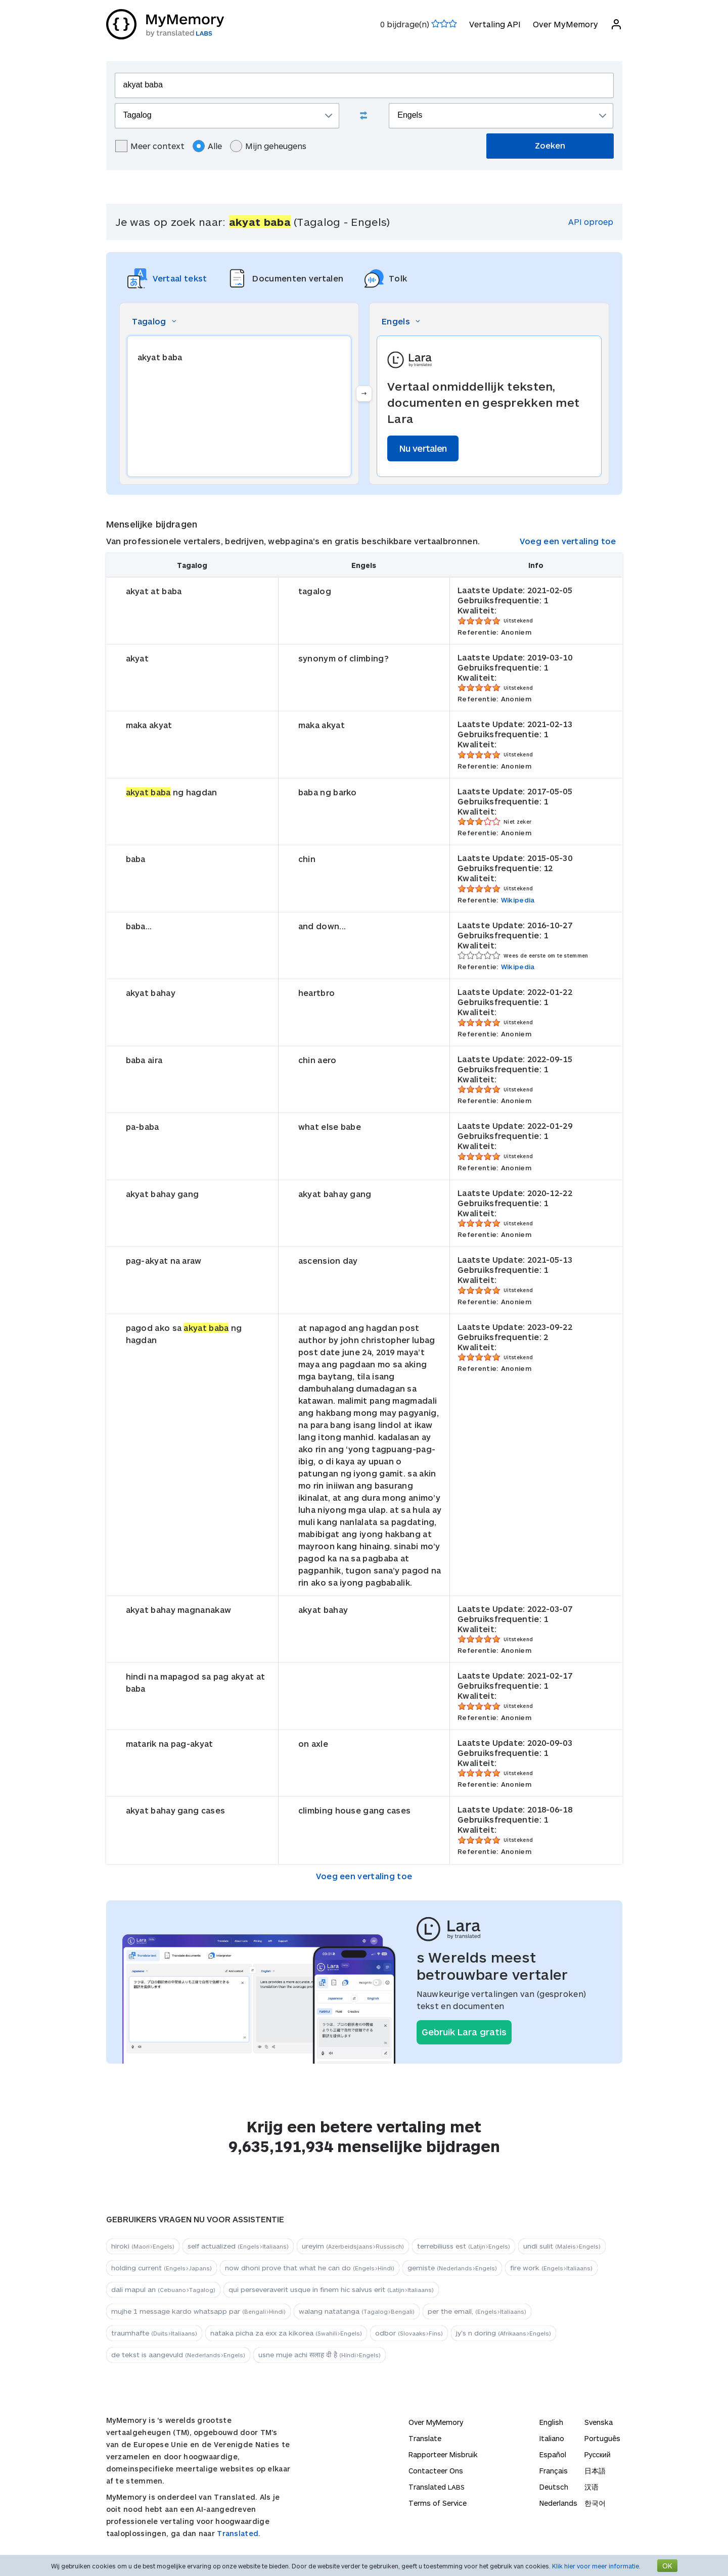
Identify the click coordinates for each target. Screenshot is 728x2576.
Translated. (238, 2533)
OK (667, 2565)
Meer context (150, 146)
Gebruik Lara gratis (464, 2031)
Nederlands (558, 2503)
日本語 (595, 2470)
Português (602, 2438)
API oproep (590, 221)
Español (552, 2454)
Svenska (598, 2422)
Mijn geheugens (268, 146)
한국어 (595, 2503)
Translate (424, 2438)
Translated (436, 2487)
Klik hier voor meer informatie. (596, 2565)
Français (553, 2470)
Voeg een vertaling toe (568, 541)
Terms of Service (437, 2503)
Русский (597, 2454)
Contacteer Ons (435, 2470)
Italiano (551, 2438)
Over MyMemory (565, 24)
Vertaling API (495, 24)
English (551, 2422)
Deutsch (553, 2487)
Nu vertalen (422, 448)
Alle (207, 146)
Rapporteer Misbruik (443, 2454)
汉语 (591, 2487)
